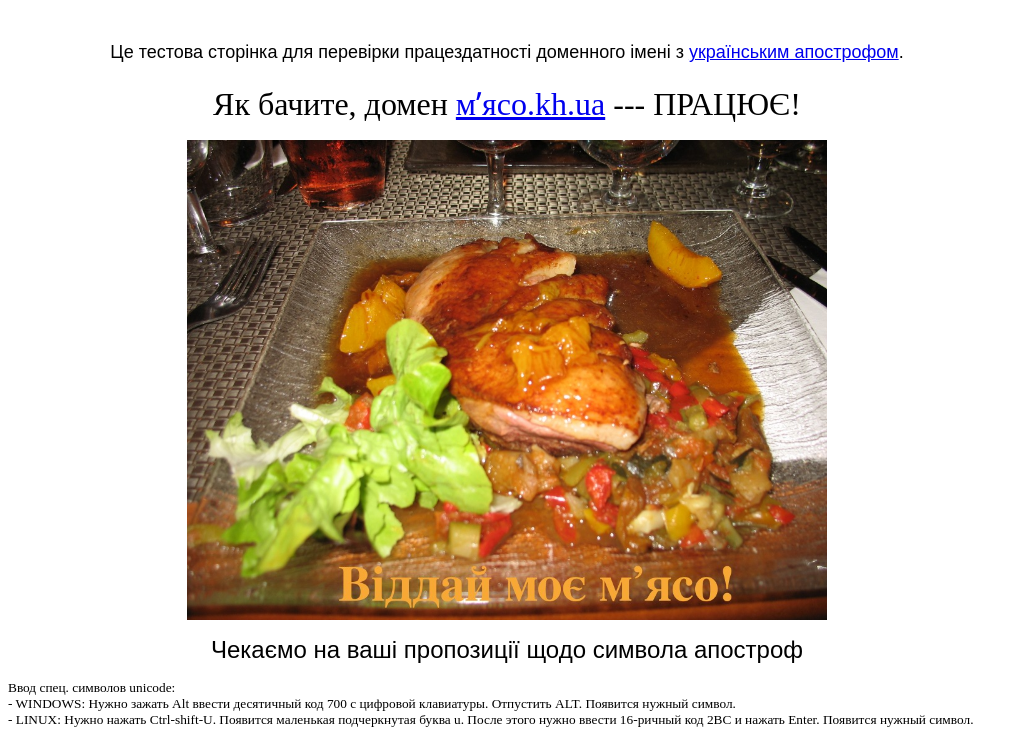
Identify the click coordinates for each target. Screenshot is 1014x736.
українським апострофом (794, 52)
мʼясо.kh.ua (530, 104)
